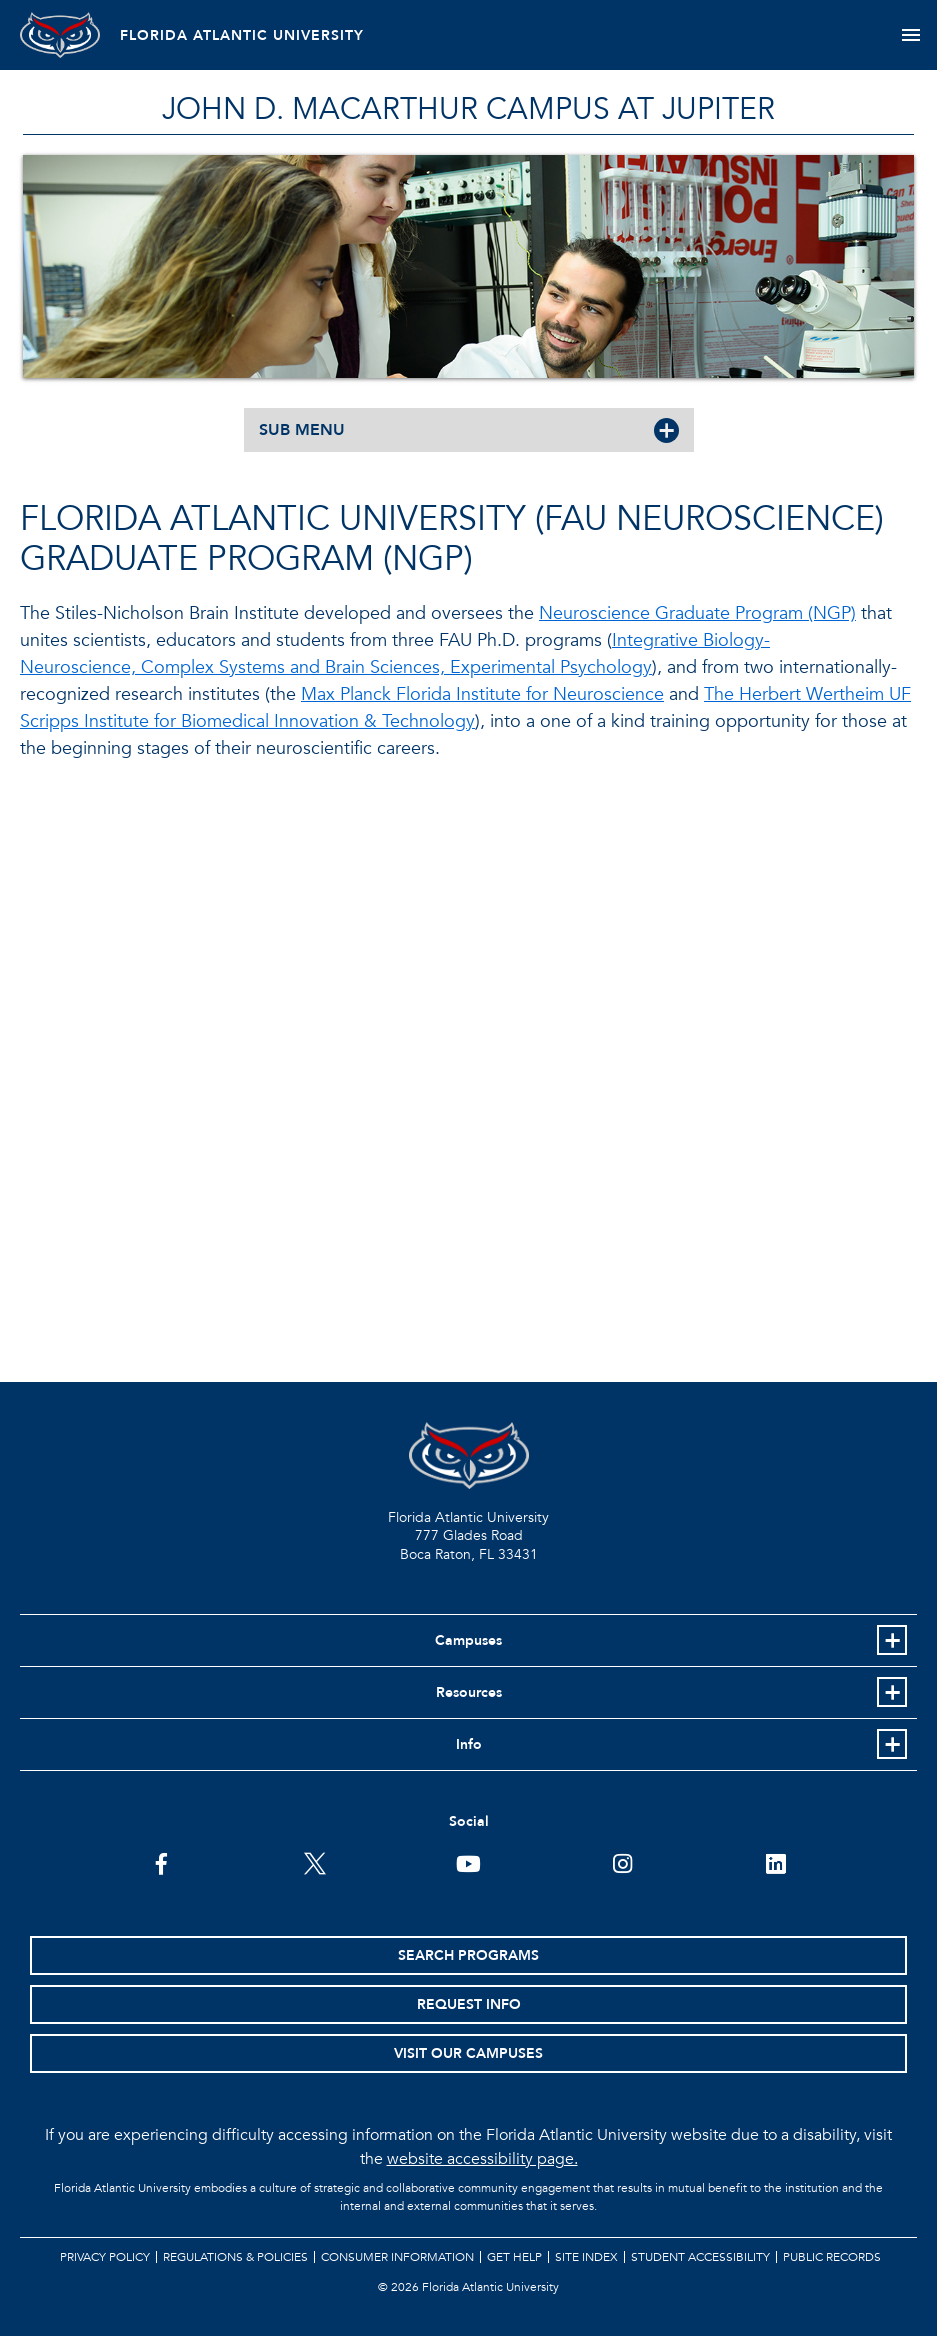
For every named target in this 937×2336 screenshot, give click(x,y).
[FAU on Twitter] (314, 1862)
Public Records (832, 2257)
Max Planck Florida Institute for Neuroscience (482, 694)
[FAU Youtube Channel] (468, 1862)
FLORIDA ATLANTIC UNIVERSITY (242, 35)
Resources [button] (469, 1692)
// (468, 1067)
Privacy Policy (105, 2257)
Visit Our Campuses (468, 2053)
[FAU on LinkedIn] (775, 1862)
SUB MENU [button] (302, 430)
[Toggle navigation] (910, 35)
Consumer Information (397, 2257)
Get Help (514, 2257)
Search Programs (468, 1955)
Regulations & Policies (235, 2257)
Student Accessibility (700, 2257)
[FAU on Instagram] (622, 1862)
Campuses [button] (468, 1640)
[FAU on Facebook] (161, 1862)
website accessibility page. (482, 2159)
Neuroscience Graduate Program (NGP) (697, 613)
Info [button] (469, 1744)
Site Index (586, 2257)
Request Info (469, 2004)
